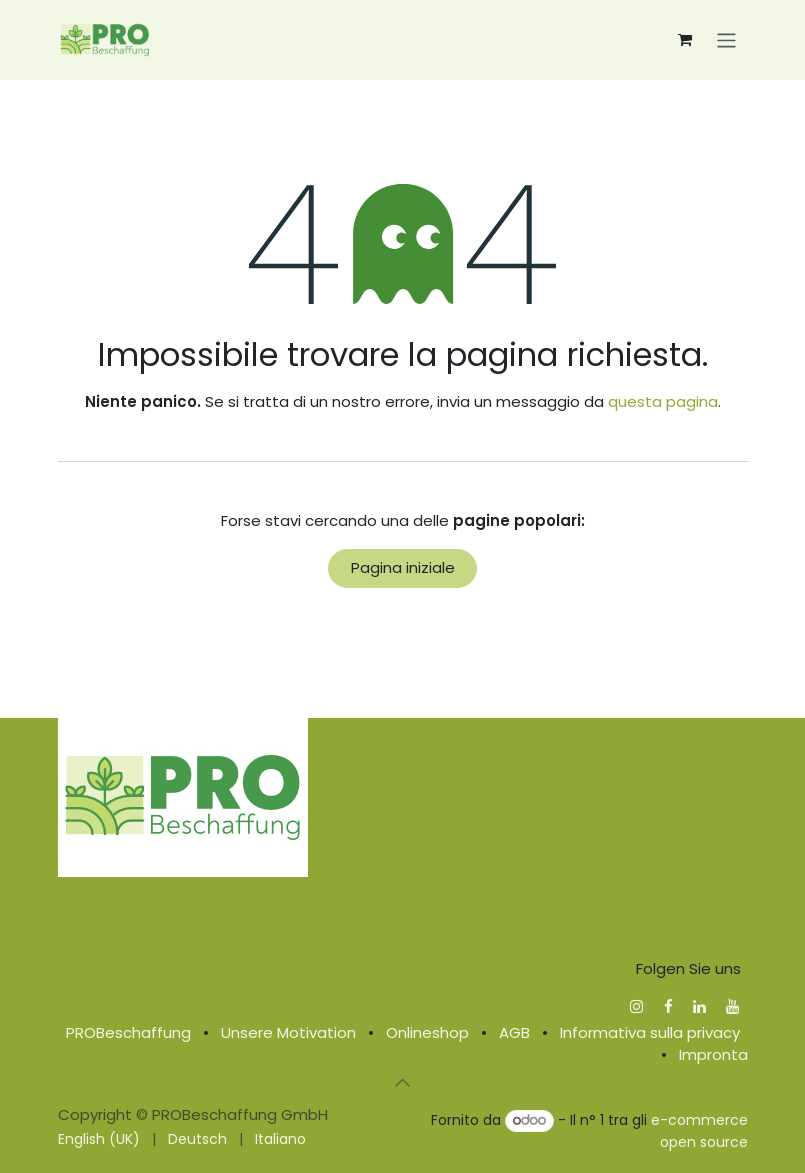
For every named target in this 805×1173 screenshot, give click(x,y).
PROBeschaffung (128, 1032)
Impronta (713, 1054)
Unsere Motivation (288, 1032)
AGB (514, 1032)
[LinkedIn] (699, 1006)
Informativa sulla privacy (650, 1032)
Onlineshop (427, 1032)
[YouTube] (732, 1006)
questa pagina (663, 401)
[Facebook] (668, 1006)
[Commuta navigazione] (726, 39)
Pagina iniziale (403, 567)
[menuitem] (99, 1139)
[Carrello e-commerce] (685, 40)
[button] (403, 1083)
